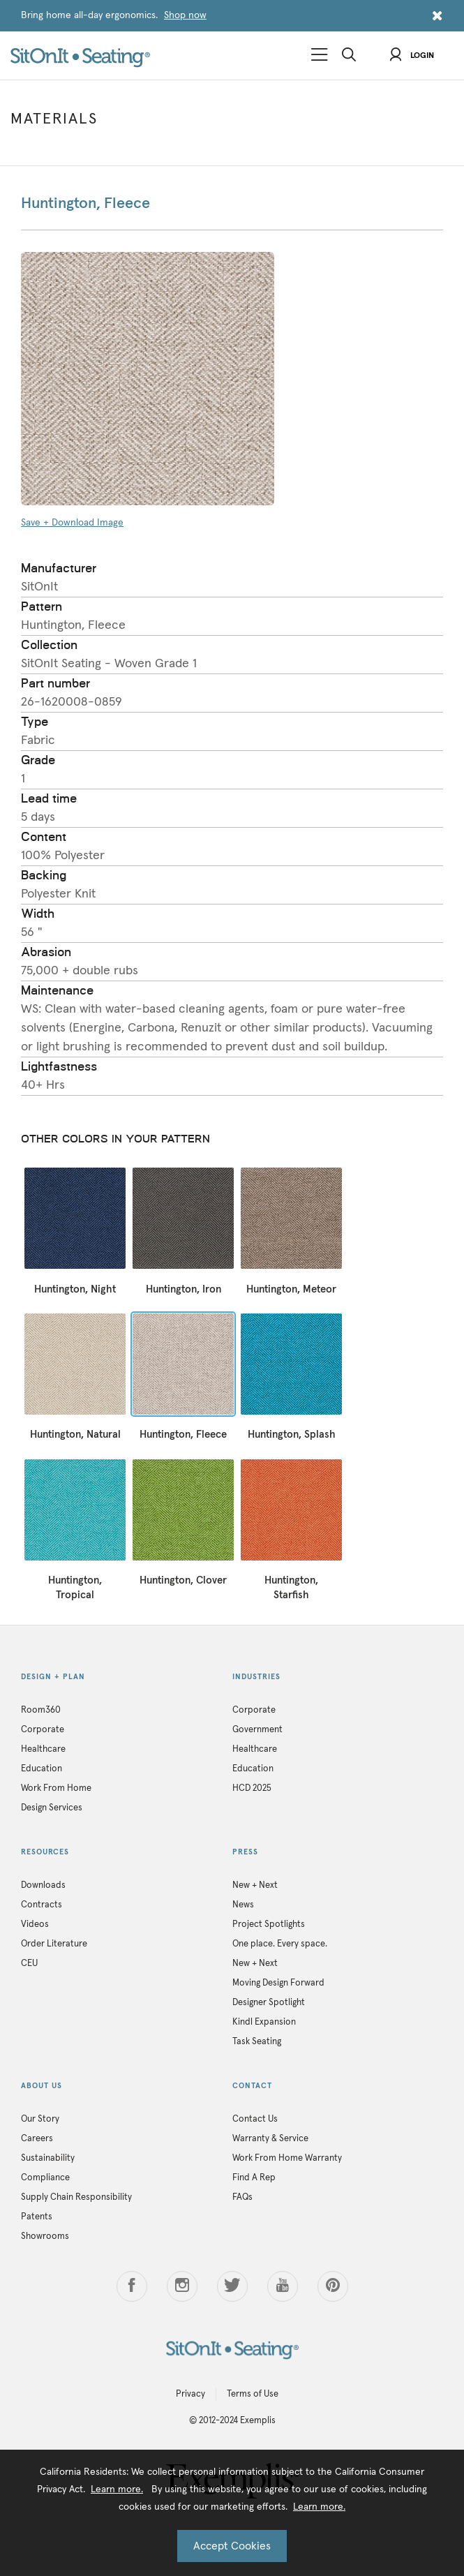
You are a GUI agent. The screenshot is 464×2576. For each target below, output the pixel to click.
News (243, 1904)
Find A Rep (254, 2177)
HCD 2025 (251, 1788)
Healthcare (43, 1749)
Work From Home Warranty (287, 2158)
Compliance (45, 2177)
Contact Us (255, 2119)
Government (257, 1729)
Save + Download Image (72, 523)
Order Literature (54, 1944)
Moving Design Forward (278, 1983)
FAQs (242, 2197)
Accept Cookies (232, 2546)
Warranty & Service (270, 2138)
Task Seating (256, 2041)
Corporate (42, 1729)
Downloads (43, 1885)
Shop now (185, 15)
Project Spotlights (268, 1924)
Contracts (41, 1904)
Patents (36, 2216)
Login (412, 56)
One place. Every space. (279, 1944)
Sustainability (48, 2158)
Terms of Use (252, 2394)
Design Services (51, 1807)
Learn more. (117, 2489)
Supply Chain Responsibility (76, 2197)
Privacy (190, 2394)
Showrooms (45, 2236)
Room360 (41, 1710)
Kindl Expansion (264, 2022)
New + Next (255, 1885)
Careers (37, 2138)
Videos (35, 1924)
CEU (29, 1963)
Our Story (40, 2119)
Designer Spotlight (268, 2002)
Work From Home (56, 1788)
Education (41, 1768)
